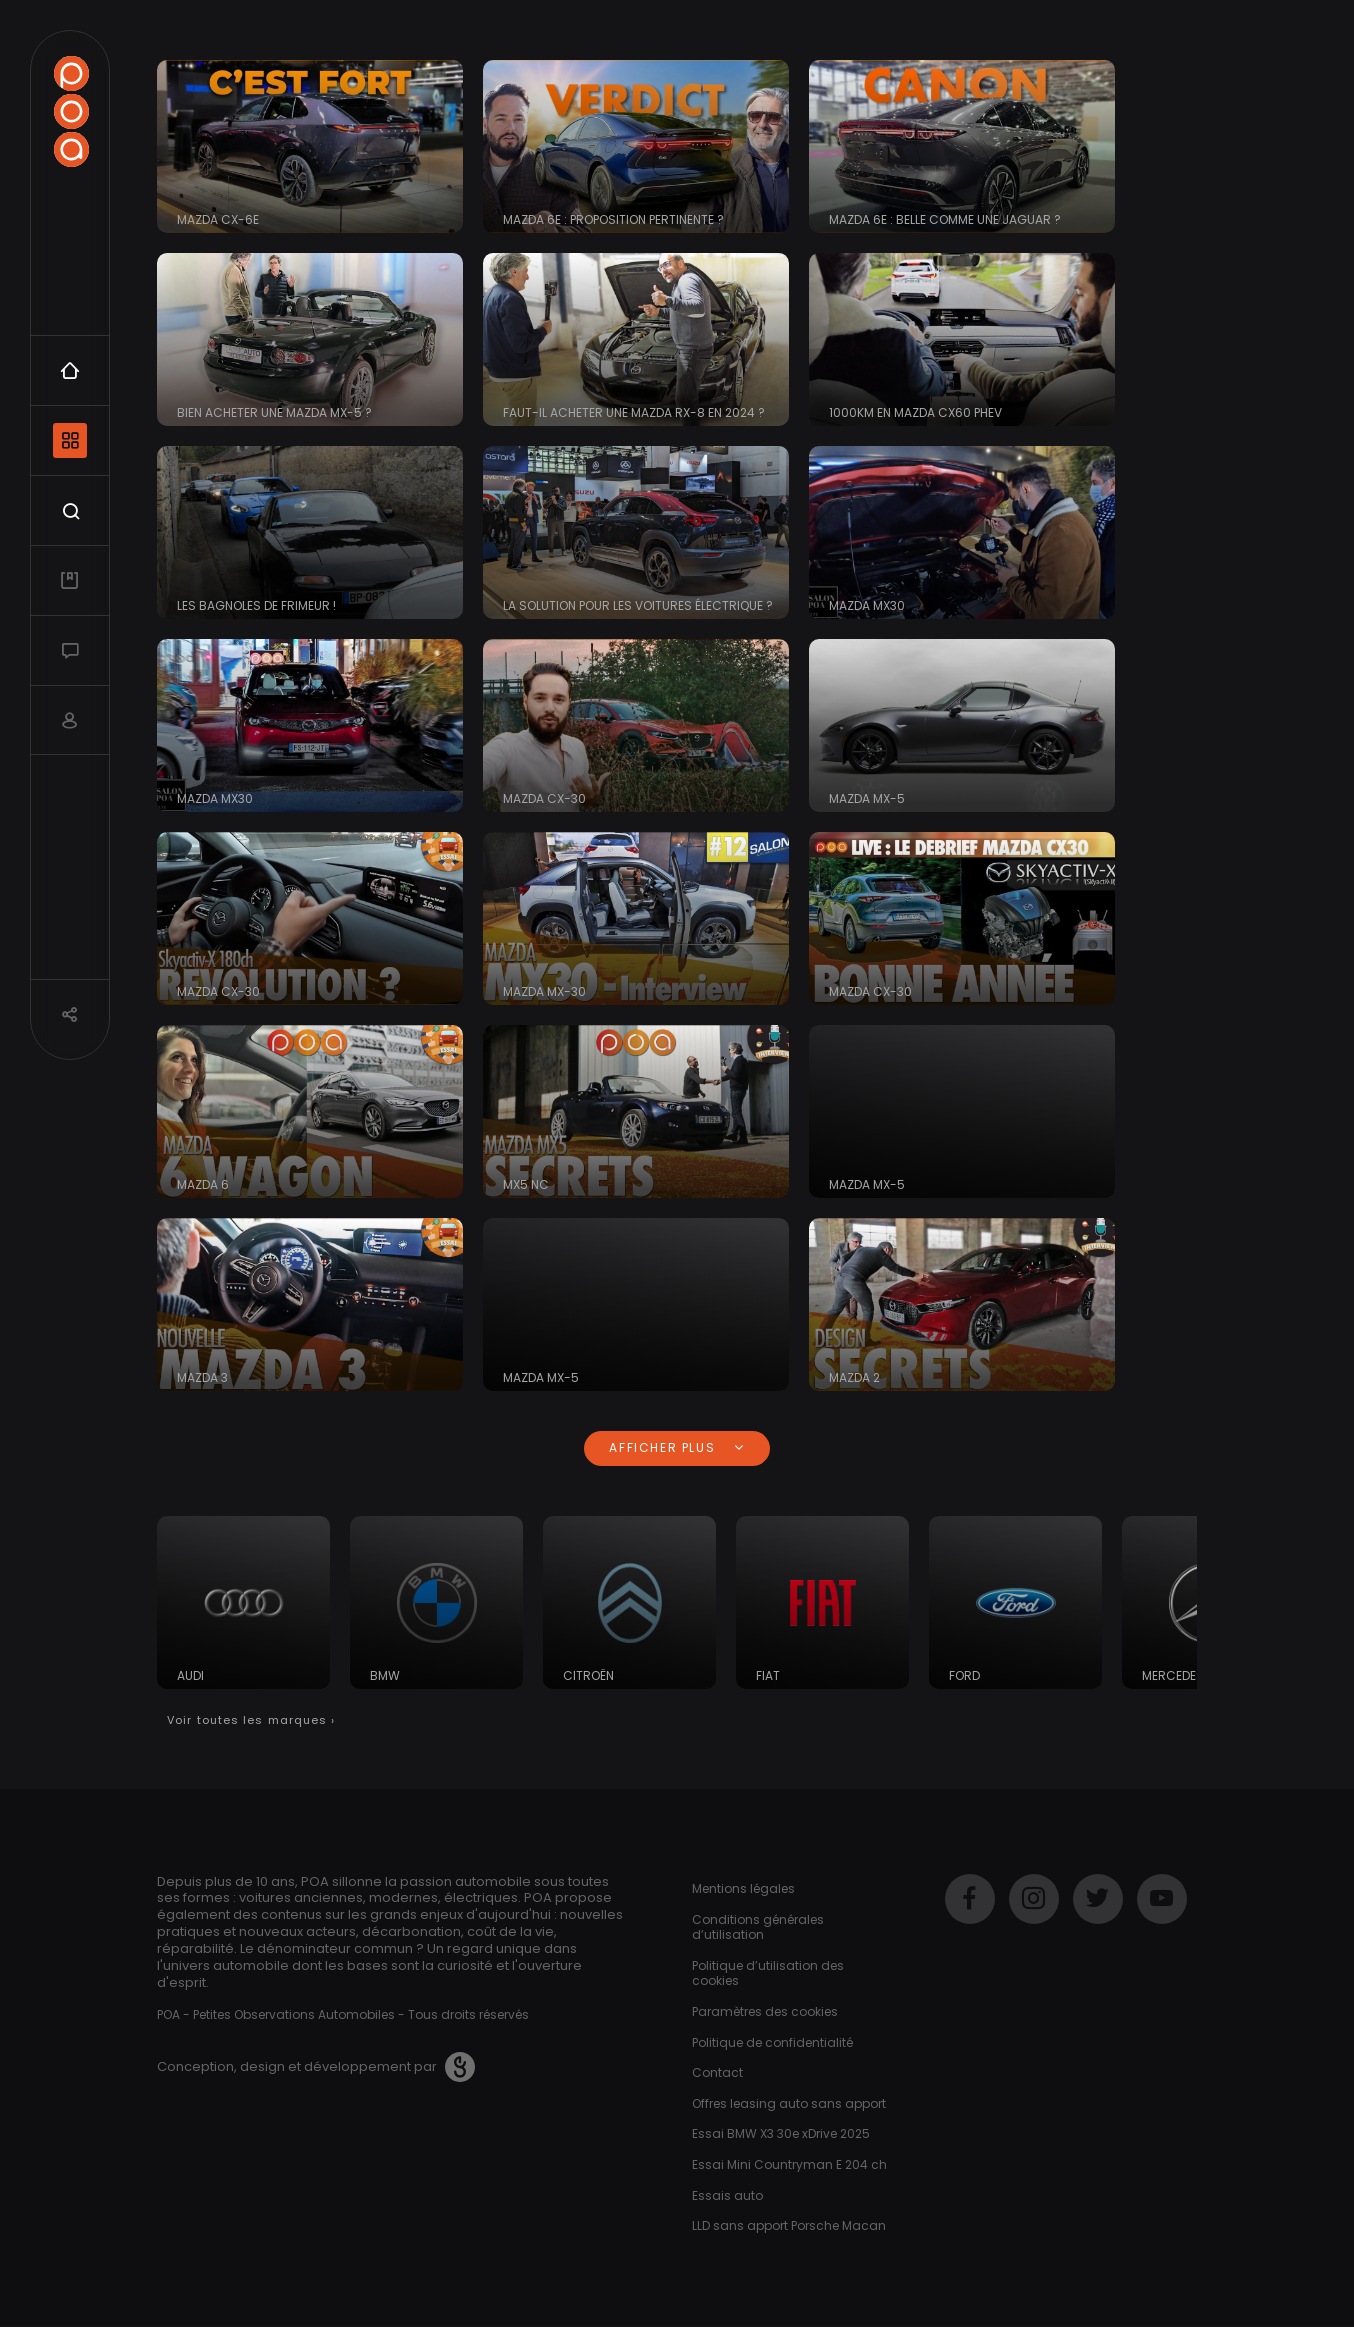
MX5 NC (526, 1184)
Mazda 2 (854, 1377)
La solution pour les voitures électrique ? (638, 605)
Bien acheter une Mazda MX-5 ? (274, 412)
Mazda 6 (203, 1184)
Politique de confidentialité (772, 2042)
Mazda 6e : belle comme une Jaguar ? (945, 219)
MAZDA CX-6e (218, 219)
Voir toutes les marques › (251, 1720)
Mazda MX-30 (544, 991)
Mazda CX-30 (544, 798)
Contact (717, 2072)
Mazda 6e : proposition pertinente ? (613, 219)
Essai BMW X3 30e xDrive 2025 (781, 2133)
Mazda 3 (202, 1377)
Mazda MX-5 (867, 798)
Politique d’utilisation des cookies (768, 1973)
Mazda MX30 (867, 605)
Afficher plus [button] (676, 1447)
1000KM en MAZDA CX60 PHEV (915, 412)
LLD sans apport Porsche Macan (789, 2225)
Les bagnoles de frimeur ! (256, 605)
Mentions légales (743, 1888)
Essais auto (727, 2195)
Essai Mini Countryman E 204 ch (789, 2164)
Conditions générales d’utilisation (758, 1927)
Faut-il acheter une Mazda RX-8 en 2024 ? (634, 412)
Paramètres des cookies (765, 2011)
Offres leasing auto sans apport (789, 2103)
